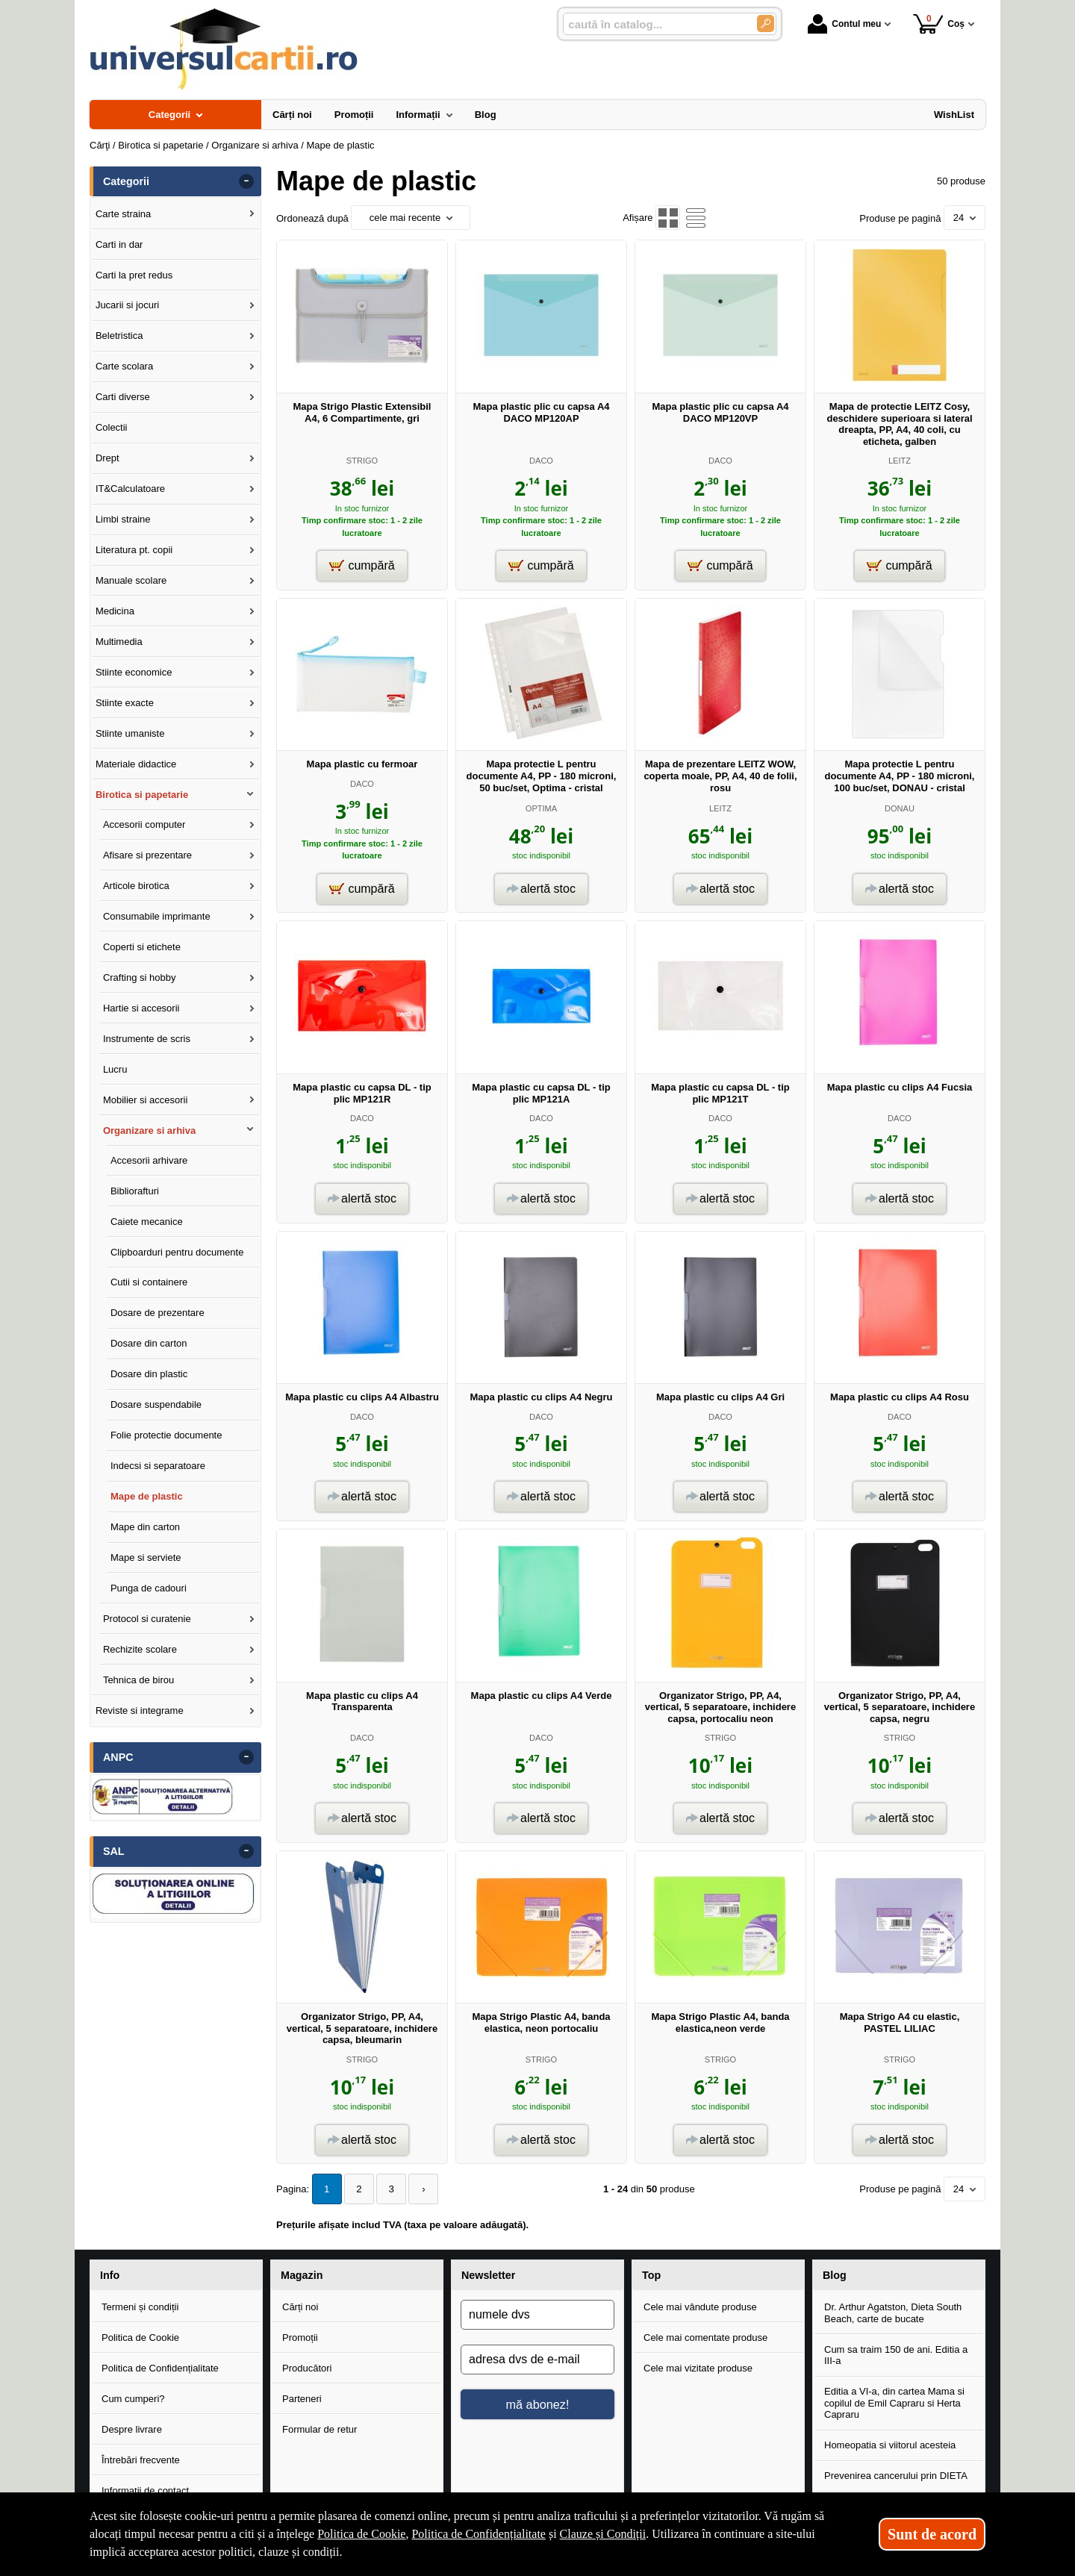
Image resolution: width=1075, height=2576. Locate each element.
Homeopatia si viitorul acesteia (890, 2445)
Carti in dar (119, 244)
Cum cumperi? (133, 2398)
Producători (306, 2368)
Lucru (115, 1069)
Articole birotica (136, 885)
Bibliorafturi (134, 1191)
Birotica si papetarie (142, 794)
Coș (939, 23)
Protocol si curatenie (147, 1618)
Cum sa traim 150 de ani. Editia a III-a (896, 2355)
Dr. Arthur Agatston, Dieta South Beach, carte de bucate (893, 2312)
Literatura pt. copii (134, 549)
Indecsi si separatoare (157, 1465)
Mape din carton (145, 1526)
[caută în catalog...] (654, 24)
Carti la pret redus (134, 275)
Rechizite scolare (140, 1649)
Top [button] (651, 2275)
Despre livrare (132, 2429)
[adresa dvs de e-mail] (537, 2359)
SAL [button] (114, 1851)
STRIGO (362, 460)
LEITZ (899, 460)
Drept (107, 458)
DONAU (899, 808)
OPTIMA (541, 808)
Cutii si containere (148, 1282)
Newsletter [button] (488, 2275)
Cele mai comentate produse (705, 2337)
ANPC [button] (118, 1757)
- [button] (246, 181)
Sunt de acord (932, 2534)
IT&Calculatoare (130, 488)
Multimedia (119, 641)
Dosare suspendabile (156, 1404)
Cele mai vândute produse (700, 2307)
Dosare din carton (148, 1343)
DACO (541, 460)
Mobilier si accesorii (145, 1099)
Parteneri (302, 2398)
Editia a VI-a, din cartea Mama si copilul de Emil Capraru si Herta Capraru (894, 2403)
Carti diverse (123, 396)
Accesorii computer (144, 824)
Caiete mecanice (146, 1221)
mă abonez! (538, 2404)
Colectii (112, 427)
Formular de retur (319, 2429)
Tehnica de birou (138, 1679)
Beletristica (119, 335)
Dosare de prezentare (157, 1312)
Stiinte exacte (125, 702)
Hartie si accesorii (141, 1008)
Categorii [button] (126, 181)
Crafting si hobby (139, 977)
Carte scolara (124, 366)
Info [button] (109, 2275)
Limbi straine (123, 519)
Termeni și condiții (140, 2307)
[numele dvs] (537, 2315)
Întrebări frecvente (141, 2460)
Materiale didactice (136, 764)
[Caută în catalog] (765, 23)
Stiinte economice (134, 672)
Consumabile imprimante (157, 916)
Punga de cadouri (148, 1588)
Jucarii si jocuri (127, 305)
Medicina (115, 611)
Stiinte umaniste (130, 733)
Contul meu (844, 24)
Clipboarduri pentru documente (177, 1252)
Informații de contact (145, 2490)
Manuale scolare (131, 580)
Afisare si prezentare (147, 855)
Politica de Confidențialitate (160, 2368)
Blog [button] (835, 2275)
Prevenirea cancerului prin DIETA (896, 2475)
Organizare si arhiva (149, 1130)
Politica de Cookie (140, 2337)
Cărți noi (300, 2307)
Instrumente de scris (146, 1038)
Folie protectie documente (166, 1435)
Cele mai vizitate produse (698, 2368)
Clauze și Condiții (603, 2533)
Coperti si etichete (142, 946)
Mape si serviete (145, 1557)
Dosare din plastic (148, 1373)
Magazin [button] (301, 2275)
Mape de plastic (146, 1496)
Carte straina (123, 213)
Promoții (300, 2337)
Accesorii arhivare (148, 1160)
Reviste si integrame (140, 1710)
